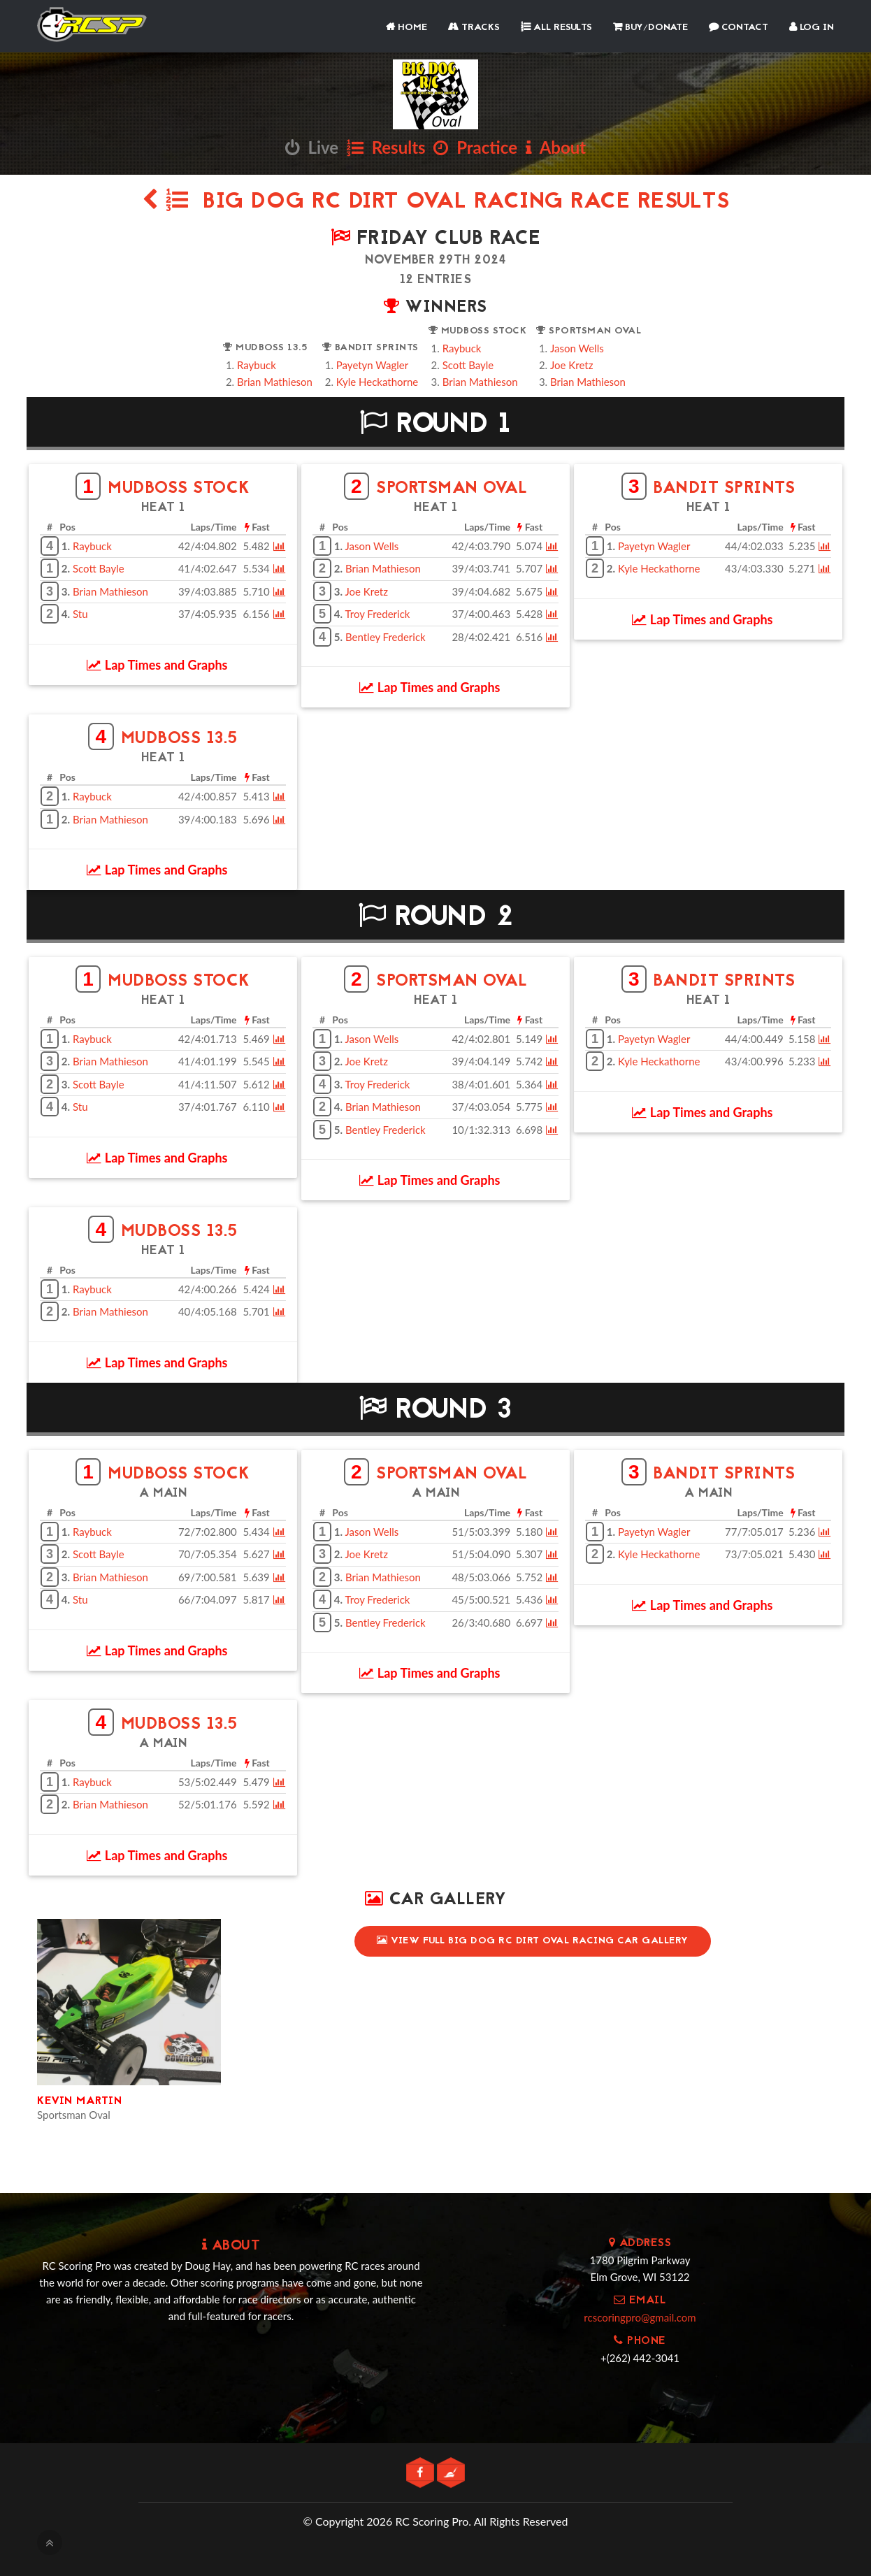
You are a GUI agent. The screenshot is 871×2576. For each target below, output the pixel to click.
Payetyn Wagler (372, 365)
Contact (738, 27)
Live (311, 147)
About (556, 147)
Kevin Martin (79, 2101)
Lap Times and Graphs (157, 664)
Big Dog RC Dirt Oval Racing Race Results (436, 202)
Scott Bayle (468, 365)
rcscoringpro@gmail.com (640, 2317)
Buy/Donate (650, 27)
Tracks (474, 27)
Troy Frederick (377, 613)
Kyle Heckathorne (377, 381)
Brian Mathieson (274, 381)
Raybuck (256, 365)
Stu (80, 613)
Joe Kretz (571, 365)
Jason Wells (577, 348)
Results (386, 147)
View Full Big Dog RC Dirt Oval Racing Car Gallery (533, 1941)
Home (406, 27)
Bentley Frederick (385, 637)
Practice (475, 147)
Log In (811, 27)
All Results (556, 27)
